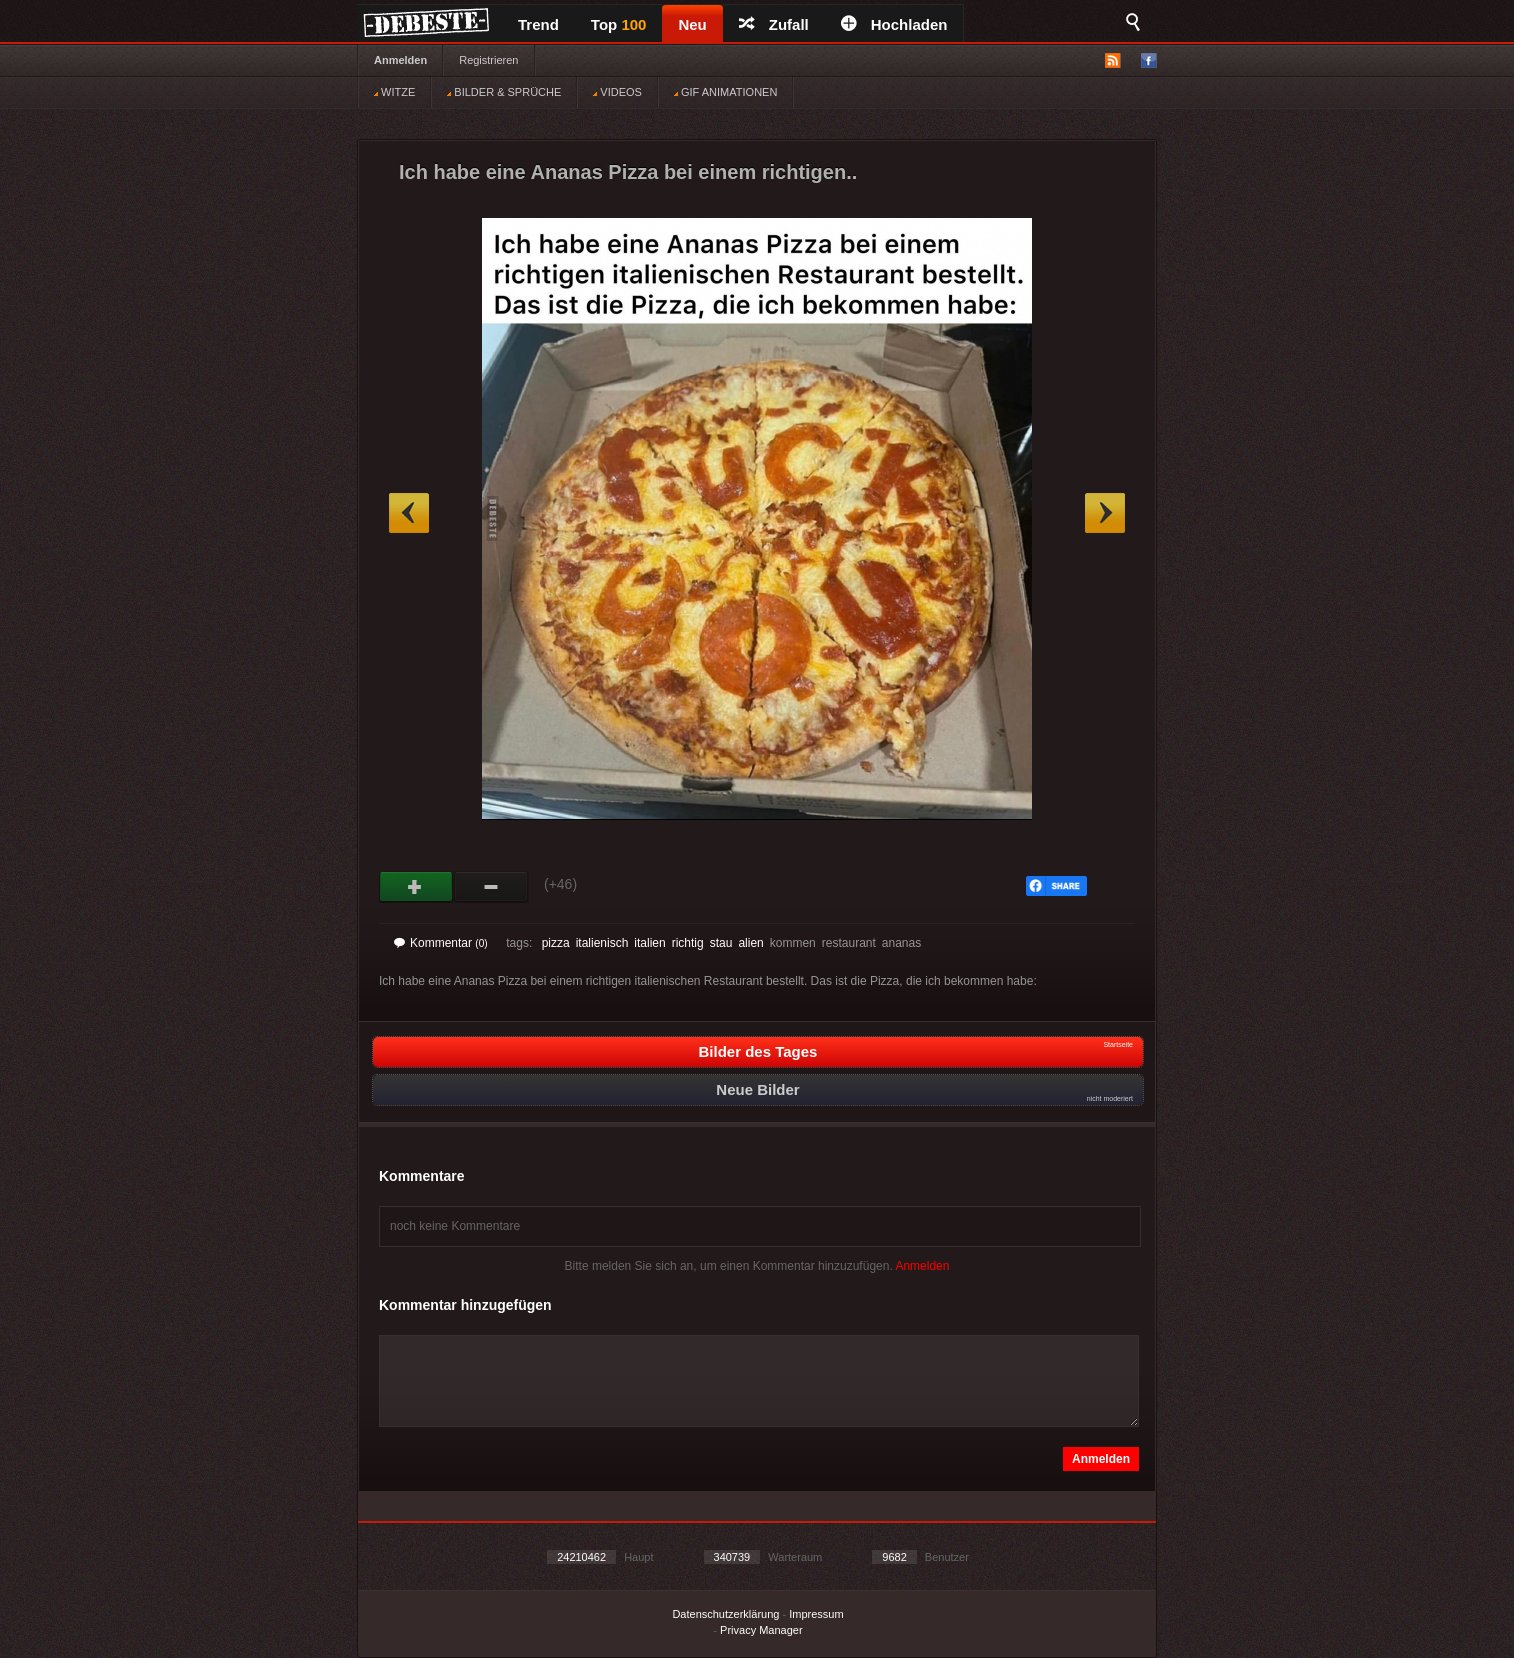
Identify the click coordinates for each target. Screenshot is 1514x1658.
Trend (538, 24)
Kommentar (441, 943)
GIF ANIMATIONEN (725, 92)
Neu (692, 24)
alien (750, 943)
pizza (556, 943)
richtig (688, 943)
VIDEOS (617, 92)
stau (721, 943)
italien (649, 943)
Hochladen (894, 24)
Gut (416, 887)
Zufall (774, 24)
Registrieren (488, 60)
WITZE (394, 92)
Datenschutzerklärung (725, 1614)
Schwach (491, 887)
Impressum (816, 1614)
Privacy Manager (761, 1630)
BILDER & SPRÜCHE (504, 92)
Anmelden (400, 60)
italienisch (602, 943)
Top (619, 24)
